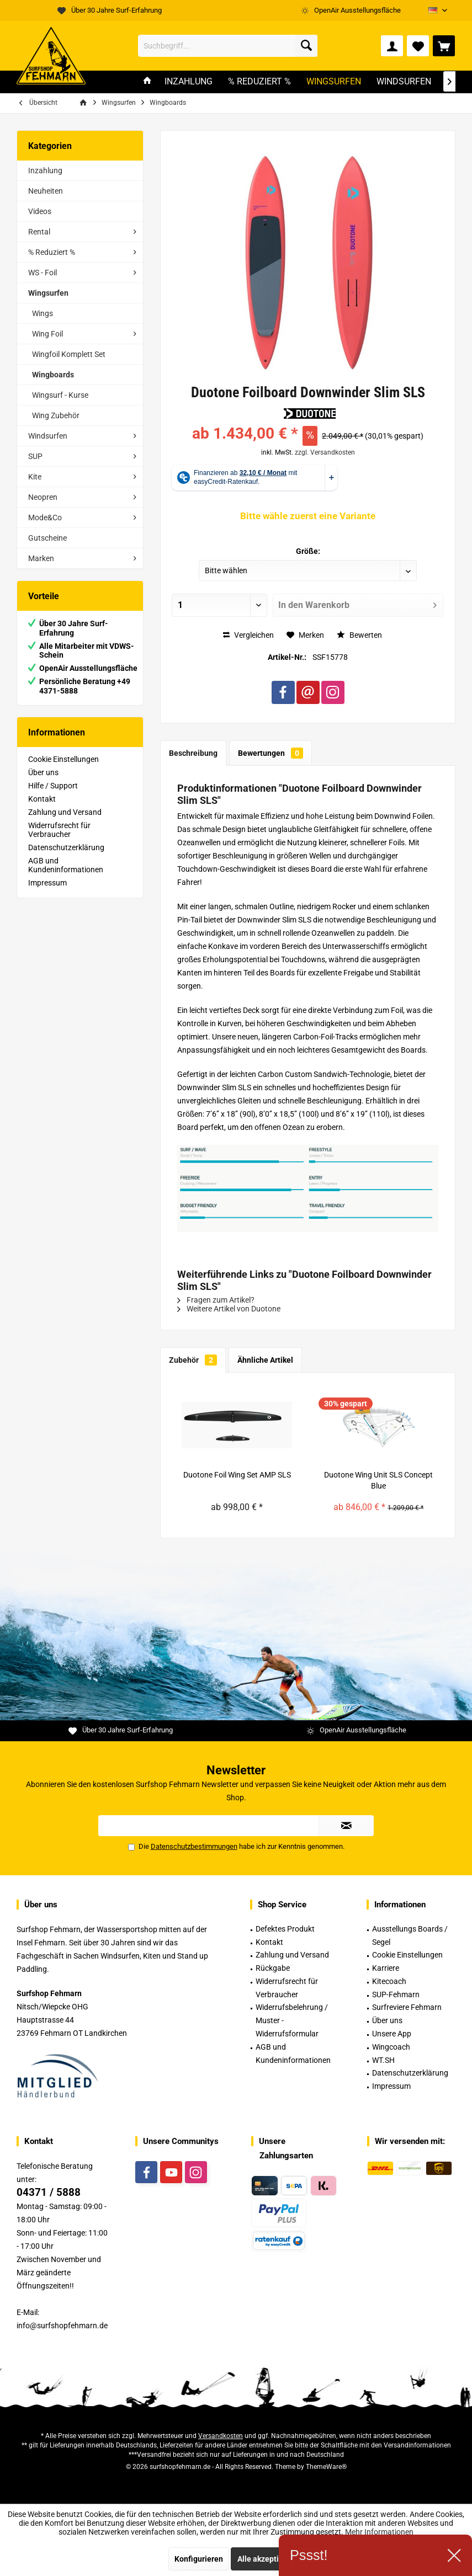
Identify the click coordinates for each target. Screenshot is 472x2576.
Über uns (43, 772)
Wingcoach (391, 2046)
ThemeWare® (326, 2467)
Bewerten (359, 635)
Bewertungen (270, 753)
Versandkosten (220, 2436)
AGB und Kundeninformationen (65, 865)
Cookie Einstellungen (63, 759)
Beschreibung (193, 753)
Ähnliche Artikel (265, 1360)
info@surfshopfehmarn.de (62, 2325)
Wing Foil (47, 333)
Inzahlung (45, 170)
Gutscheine (47, 538)
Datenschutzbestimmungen (194, 1846)
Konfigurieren (198, 2558)
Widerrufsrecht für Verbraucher (59, 830)
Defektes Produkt (285, 1928)
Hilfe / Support (53, 785)
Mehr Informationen (379, 2531)
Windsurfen (47, 435)
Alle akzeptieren (266, 2558)
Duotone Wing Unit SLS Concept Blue (378, 1480)
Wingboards (53, 374)
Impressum (47, 882)
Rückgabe (273, 1968)
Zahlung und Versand (65, 812)
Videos (39, 211)
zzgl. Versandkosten (325, 452)
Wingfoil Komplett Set (68, 354)
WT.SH (383, 2060)
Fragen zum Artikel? (215, 1299)
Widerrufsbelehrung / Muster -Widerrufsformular (292, 2020)
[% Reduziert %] (259, 82)
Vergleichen (248, 635)
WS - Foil (42, 272)
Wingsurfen (48, 293)
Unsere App (391, 2033)
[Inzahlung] (188, 82)
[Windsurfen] (404, 82)
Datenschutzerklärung (66, 847)
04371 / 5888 (49, 2192)
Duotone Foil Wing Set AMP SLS (237, 1474)
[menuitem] (443, 46)
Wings (42, 313)
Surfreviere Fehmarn (407, 2007)
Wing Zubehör (55, 415)
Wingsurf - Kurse (60, 395)
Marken (41, 558)
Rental (39, 231)
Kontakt (42, 798)
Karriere (385, 1968)
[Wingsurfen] (334, 82)
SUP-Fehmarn (396, 1994)
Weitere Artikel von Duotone (228, 1308)
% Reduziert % (51, 252)
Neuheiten (45, 190)
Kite (34, 476)
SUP (35, 456)
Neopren (42, 497)
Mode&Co (45, 517)
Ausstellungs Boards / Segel (410, 1935)
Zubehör (193, 1360)
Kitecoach (389, 1981)
